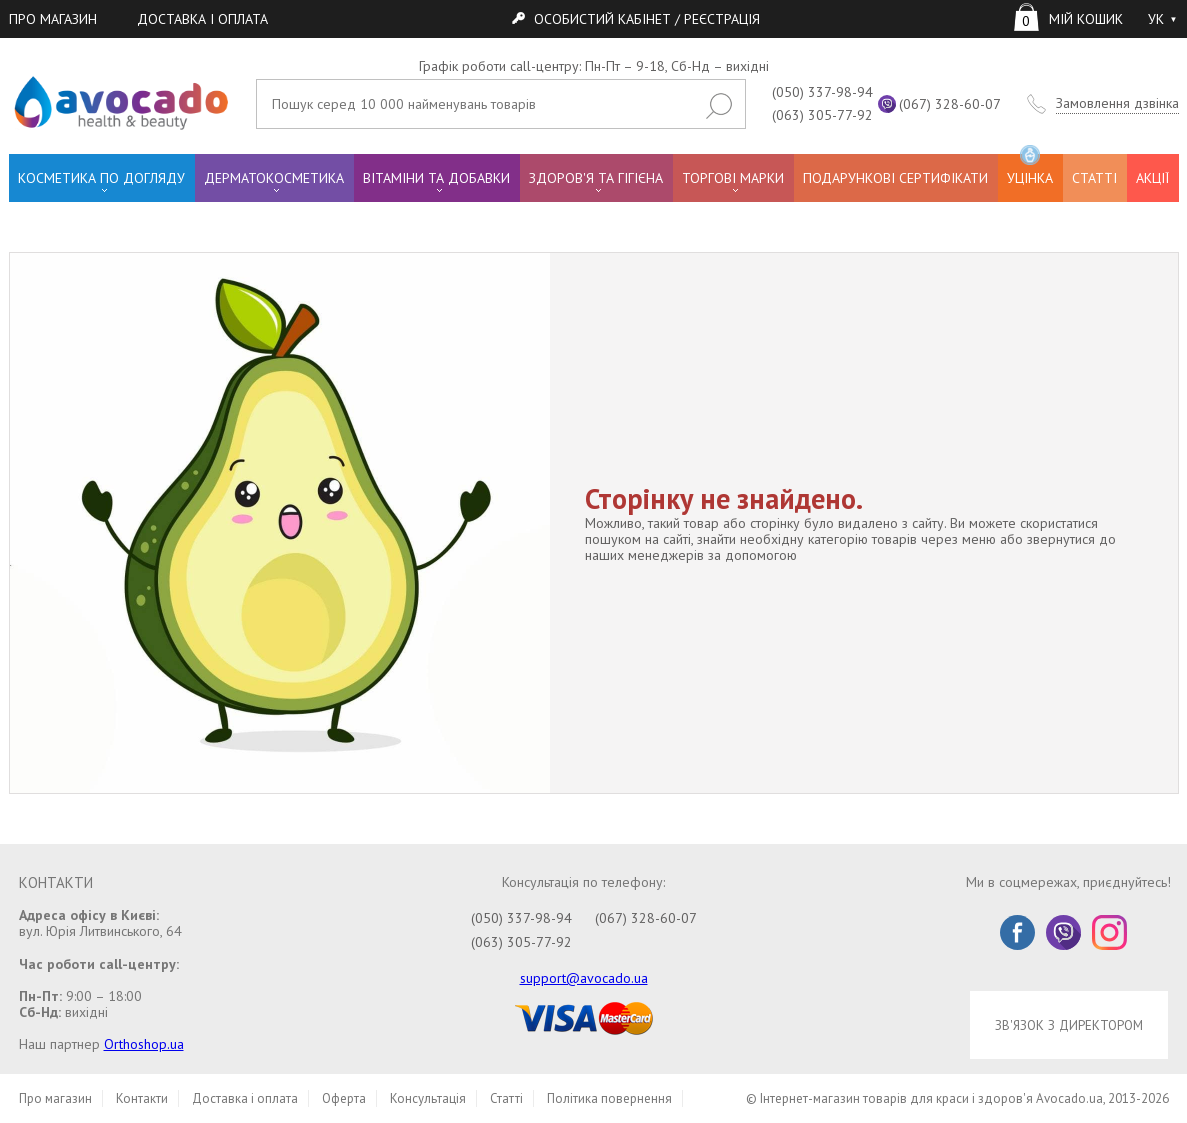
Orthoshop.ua (144, 1044)
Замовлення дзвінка (1117, 103)
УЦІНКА (1030, 170)
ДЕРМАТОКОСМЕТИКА (274, 178)
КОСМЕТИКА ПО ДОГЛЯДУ (101, 178)
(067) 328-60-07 (950, 104)
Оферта (344, 1098)
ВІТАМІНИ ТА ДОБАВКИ (436, 178)
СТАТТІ (1094, 178)
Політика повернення (609, 1098)
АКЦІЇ (1152, 178)
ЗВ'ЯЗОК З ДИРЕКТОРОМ (1069, 1025)
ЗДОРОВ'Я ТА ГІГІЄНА (596, 178)
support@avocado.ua (584, 978)
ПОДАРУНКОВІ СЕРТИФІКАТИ (895, 178)
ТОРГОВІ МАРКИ (733, 178)
